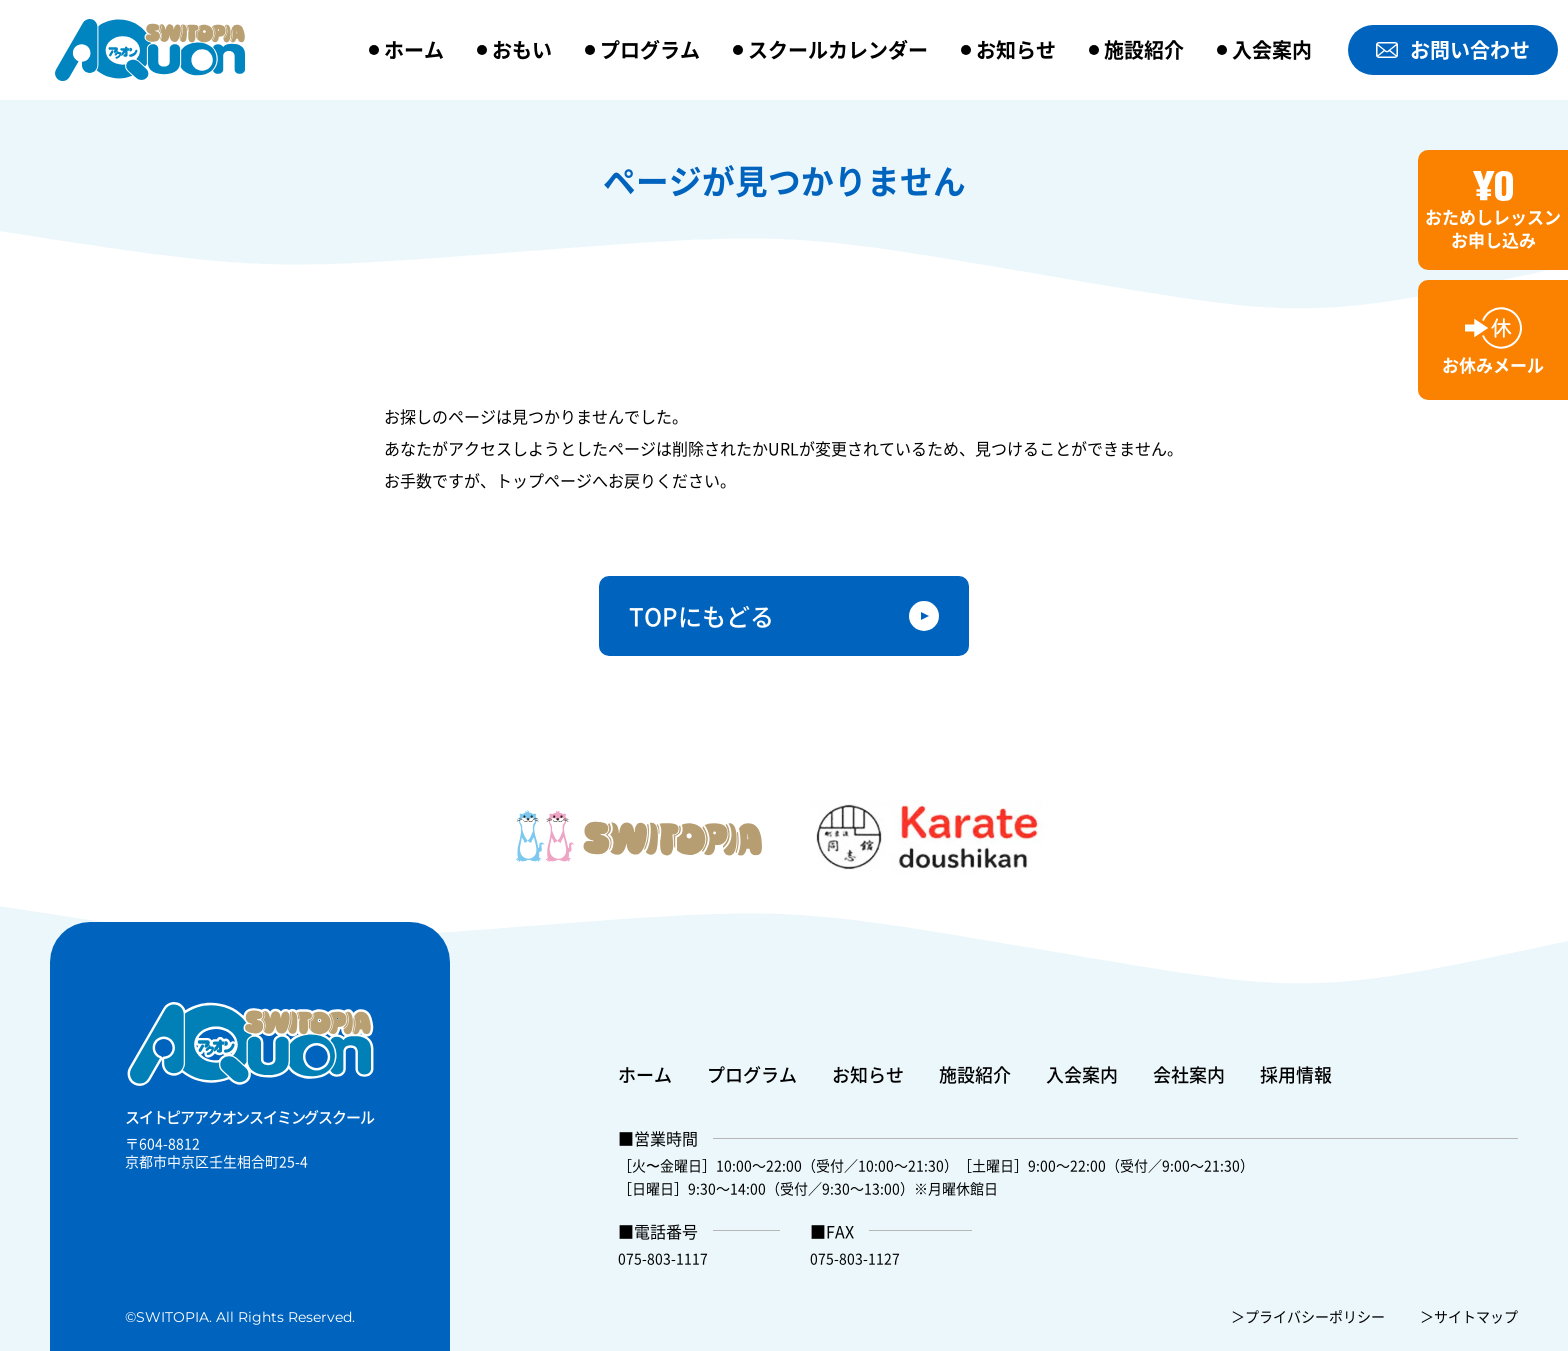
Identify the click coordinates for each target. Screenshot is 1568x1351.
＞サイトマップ (1469, 1316)
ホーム (414, 49)
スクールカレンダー (838, 49)
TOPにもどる (701, 615)
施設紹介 (1144, 49)
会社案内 (1189, 1074)
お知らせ (1016, 49)
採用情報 (1296, 1074)
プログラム (650, 49)
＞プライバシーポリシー (1308, 1316)
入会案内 (1272, 49)
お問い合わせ (1453, 49)
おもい (522, 49)
